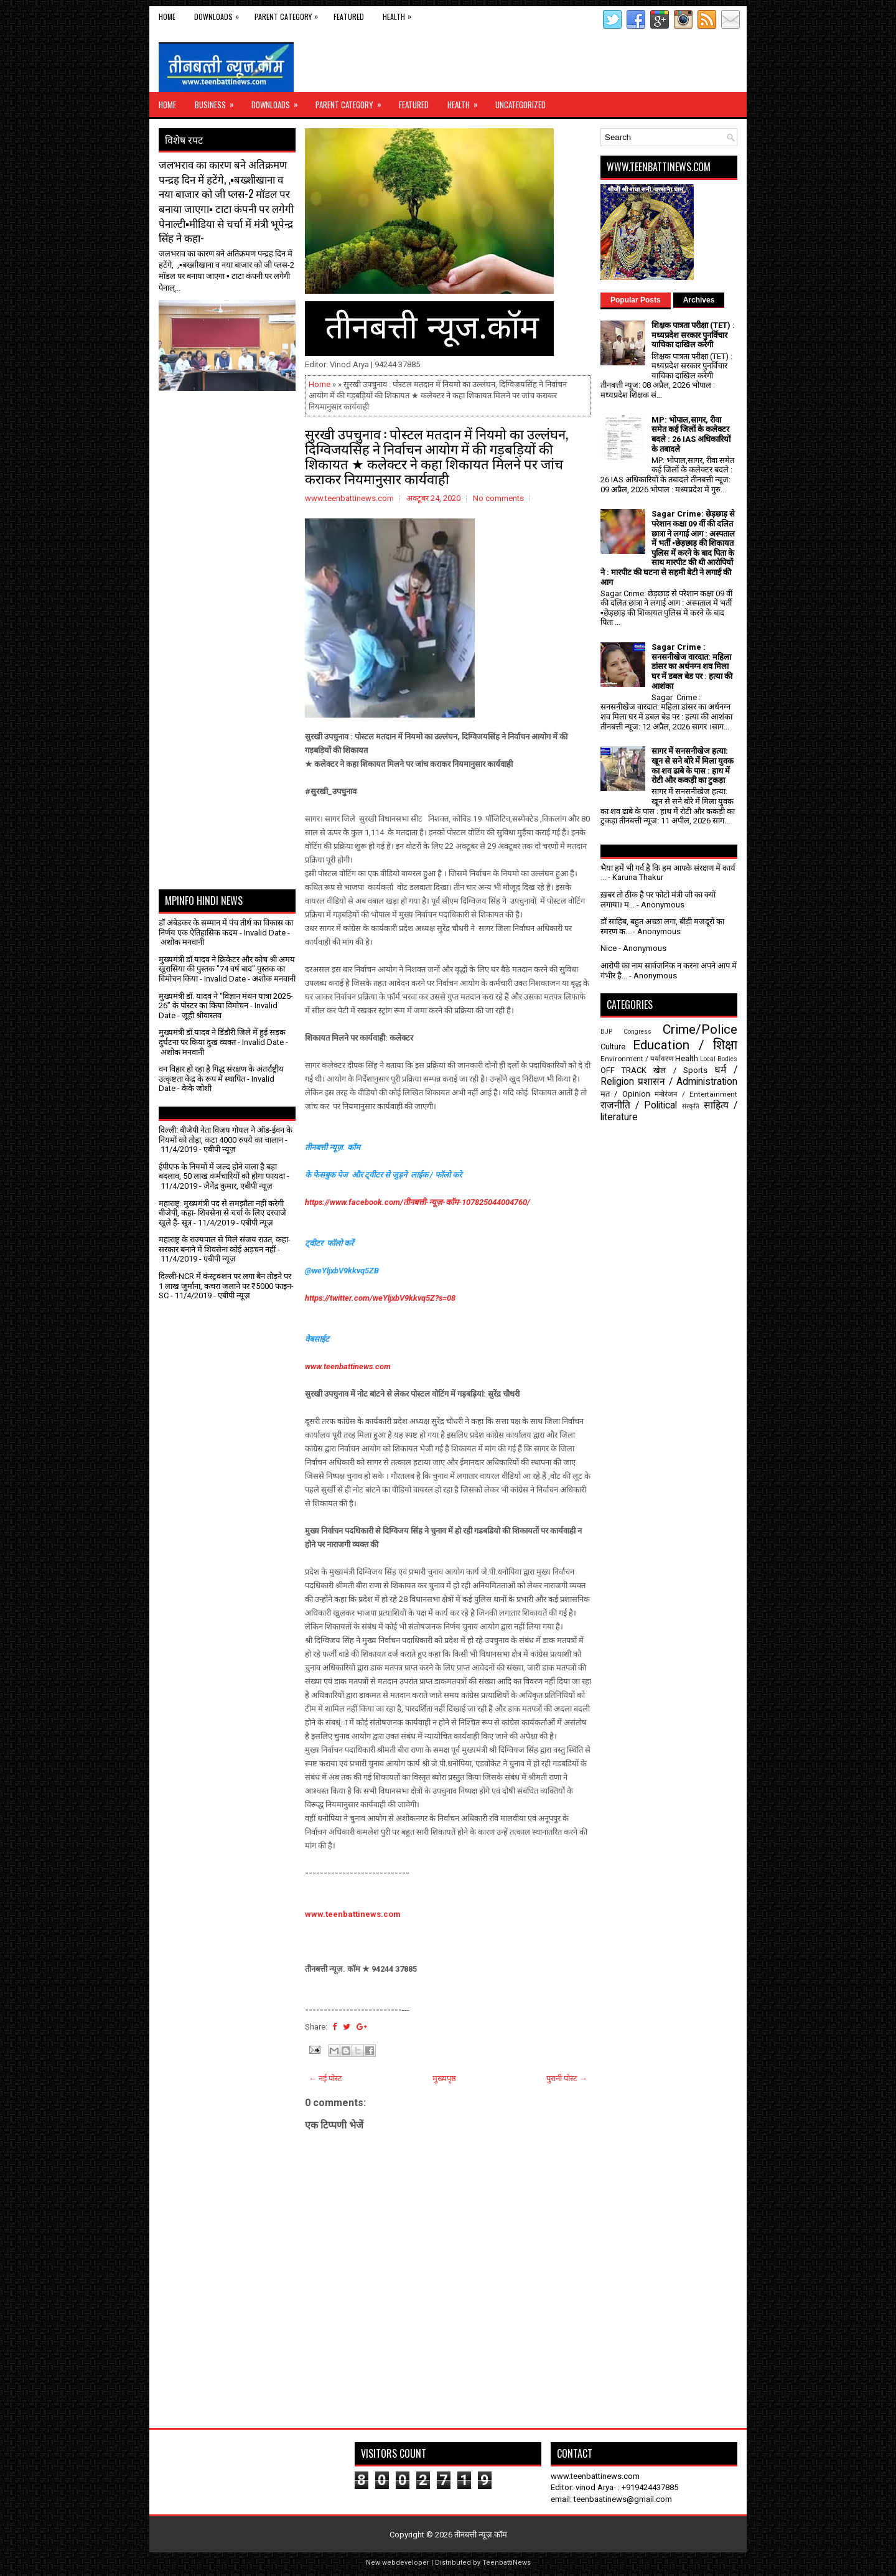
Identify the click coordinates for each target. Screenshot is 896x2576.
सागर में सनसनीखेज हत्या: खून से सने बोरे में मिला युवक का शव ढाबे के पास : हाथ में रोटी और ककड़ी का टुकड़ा (692, 765)
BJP (606, 1032)
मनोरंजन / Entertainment (696, 1094)
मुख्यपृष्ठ (444, 2078)
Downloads (219, 14)
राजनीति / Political (638, 1105)
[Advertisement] (231, 422)
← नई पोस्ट (325, 2078)
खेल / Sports (680, 1070)
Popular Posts (635, 300)
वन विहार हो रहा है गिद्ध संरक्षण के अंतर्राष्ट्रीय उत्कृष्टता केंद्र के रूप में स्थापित (221, 1074)
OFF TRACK (623, 1070)
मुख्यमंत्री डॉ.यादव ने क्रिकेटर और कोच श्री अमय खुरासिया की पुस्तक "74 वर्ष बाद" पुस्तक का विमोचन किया (227, 969)
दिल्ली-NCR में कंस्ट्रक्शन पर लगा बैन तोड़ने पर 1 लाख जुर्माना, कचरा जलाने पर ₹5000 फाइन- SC (226, 1286)
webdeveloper (405, 2563)
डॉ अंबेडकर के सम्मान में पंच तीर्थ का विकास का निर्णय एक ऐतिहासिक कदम (226, 927)
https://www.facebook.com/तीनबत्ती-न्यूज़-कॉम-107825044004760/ (417, 1202)
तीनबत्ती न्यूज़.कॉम (480, 2534)
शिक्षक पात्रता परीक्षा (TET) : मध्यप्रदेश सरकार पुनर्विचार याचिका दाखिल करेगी (693, 335)
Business (218, 101)
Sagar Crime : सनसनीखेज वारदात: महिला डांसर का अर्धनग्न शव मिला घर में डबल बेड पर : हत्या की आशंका (691, 666)
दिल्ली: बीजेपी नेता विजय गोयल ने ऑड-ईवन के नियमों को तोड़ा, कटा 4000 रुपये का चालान (225, 1135)
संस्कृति (690, 1106)
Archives (699, 300)
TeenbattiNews (506, 2563)
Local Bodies (718, 1059)
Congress (637, 1032)
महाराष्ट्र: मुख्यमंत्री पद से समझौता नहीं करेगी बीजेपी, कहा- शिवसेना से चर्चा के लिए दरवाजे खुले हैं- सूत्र (222, 1213)
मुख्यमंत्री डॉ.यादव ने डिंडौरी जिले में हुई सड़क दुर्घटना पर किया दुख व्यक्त (222, 1037)
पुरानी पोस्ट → (566, 2078)
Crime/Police (700, 1029)
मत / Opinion (625, 1093)
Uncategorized (520, 104)
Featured (349, 16)
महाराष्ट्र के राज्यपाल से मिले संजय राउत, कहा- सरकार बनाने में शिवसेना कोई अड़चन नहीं (225, 1244)
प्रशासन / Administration (687, 1081)
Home (167, 16)
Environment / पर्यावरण (636, 1058)
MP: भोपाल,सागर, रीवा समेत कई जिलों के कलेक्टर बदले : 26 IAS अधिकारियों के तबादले (690, 434)
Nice (608, 948)
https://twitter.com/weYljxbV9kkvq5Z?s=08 (380, 1298)
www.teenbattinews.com (348, 1366)
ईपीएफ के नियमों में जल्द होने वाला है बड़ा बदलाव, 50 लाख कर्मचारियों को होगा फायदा (222, 1171)
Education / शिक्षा (685, 1044)
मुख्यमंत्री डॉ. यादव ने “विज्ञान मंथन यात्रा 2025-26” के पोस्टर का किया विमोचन (226, 1001)
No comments (498, 498)
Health (400, 14)
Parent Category (289, 14)
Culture (612, 1046)
